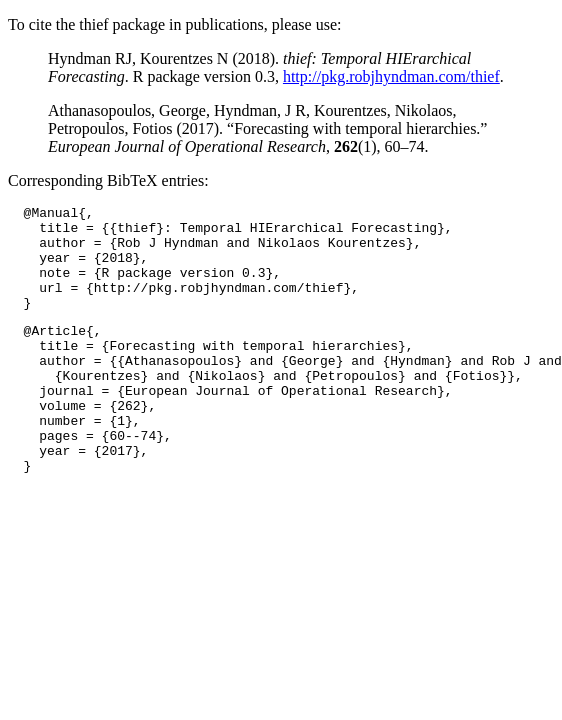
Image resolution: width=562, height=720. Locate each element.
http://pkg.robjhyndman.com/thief (391, 76)
